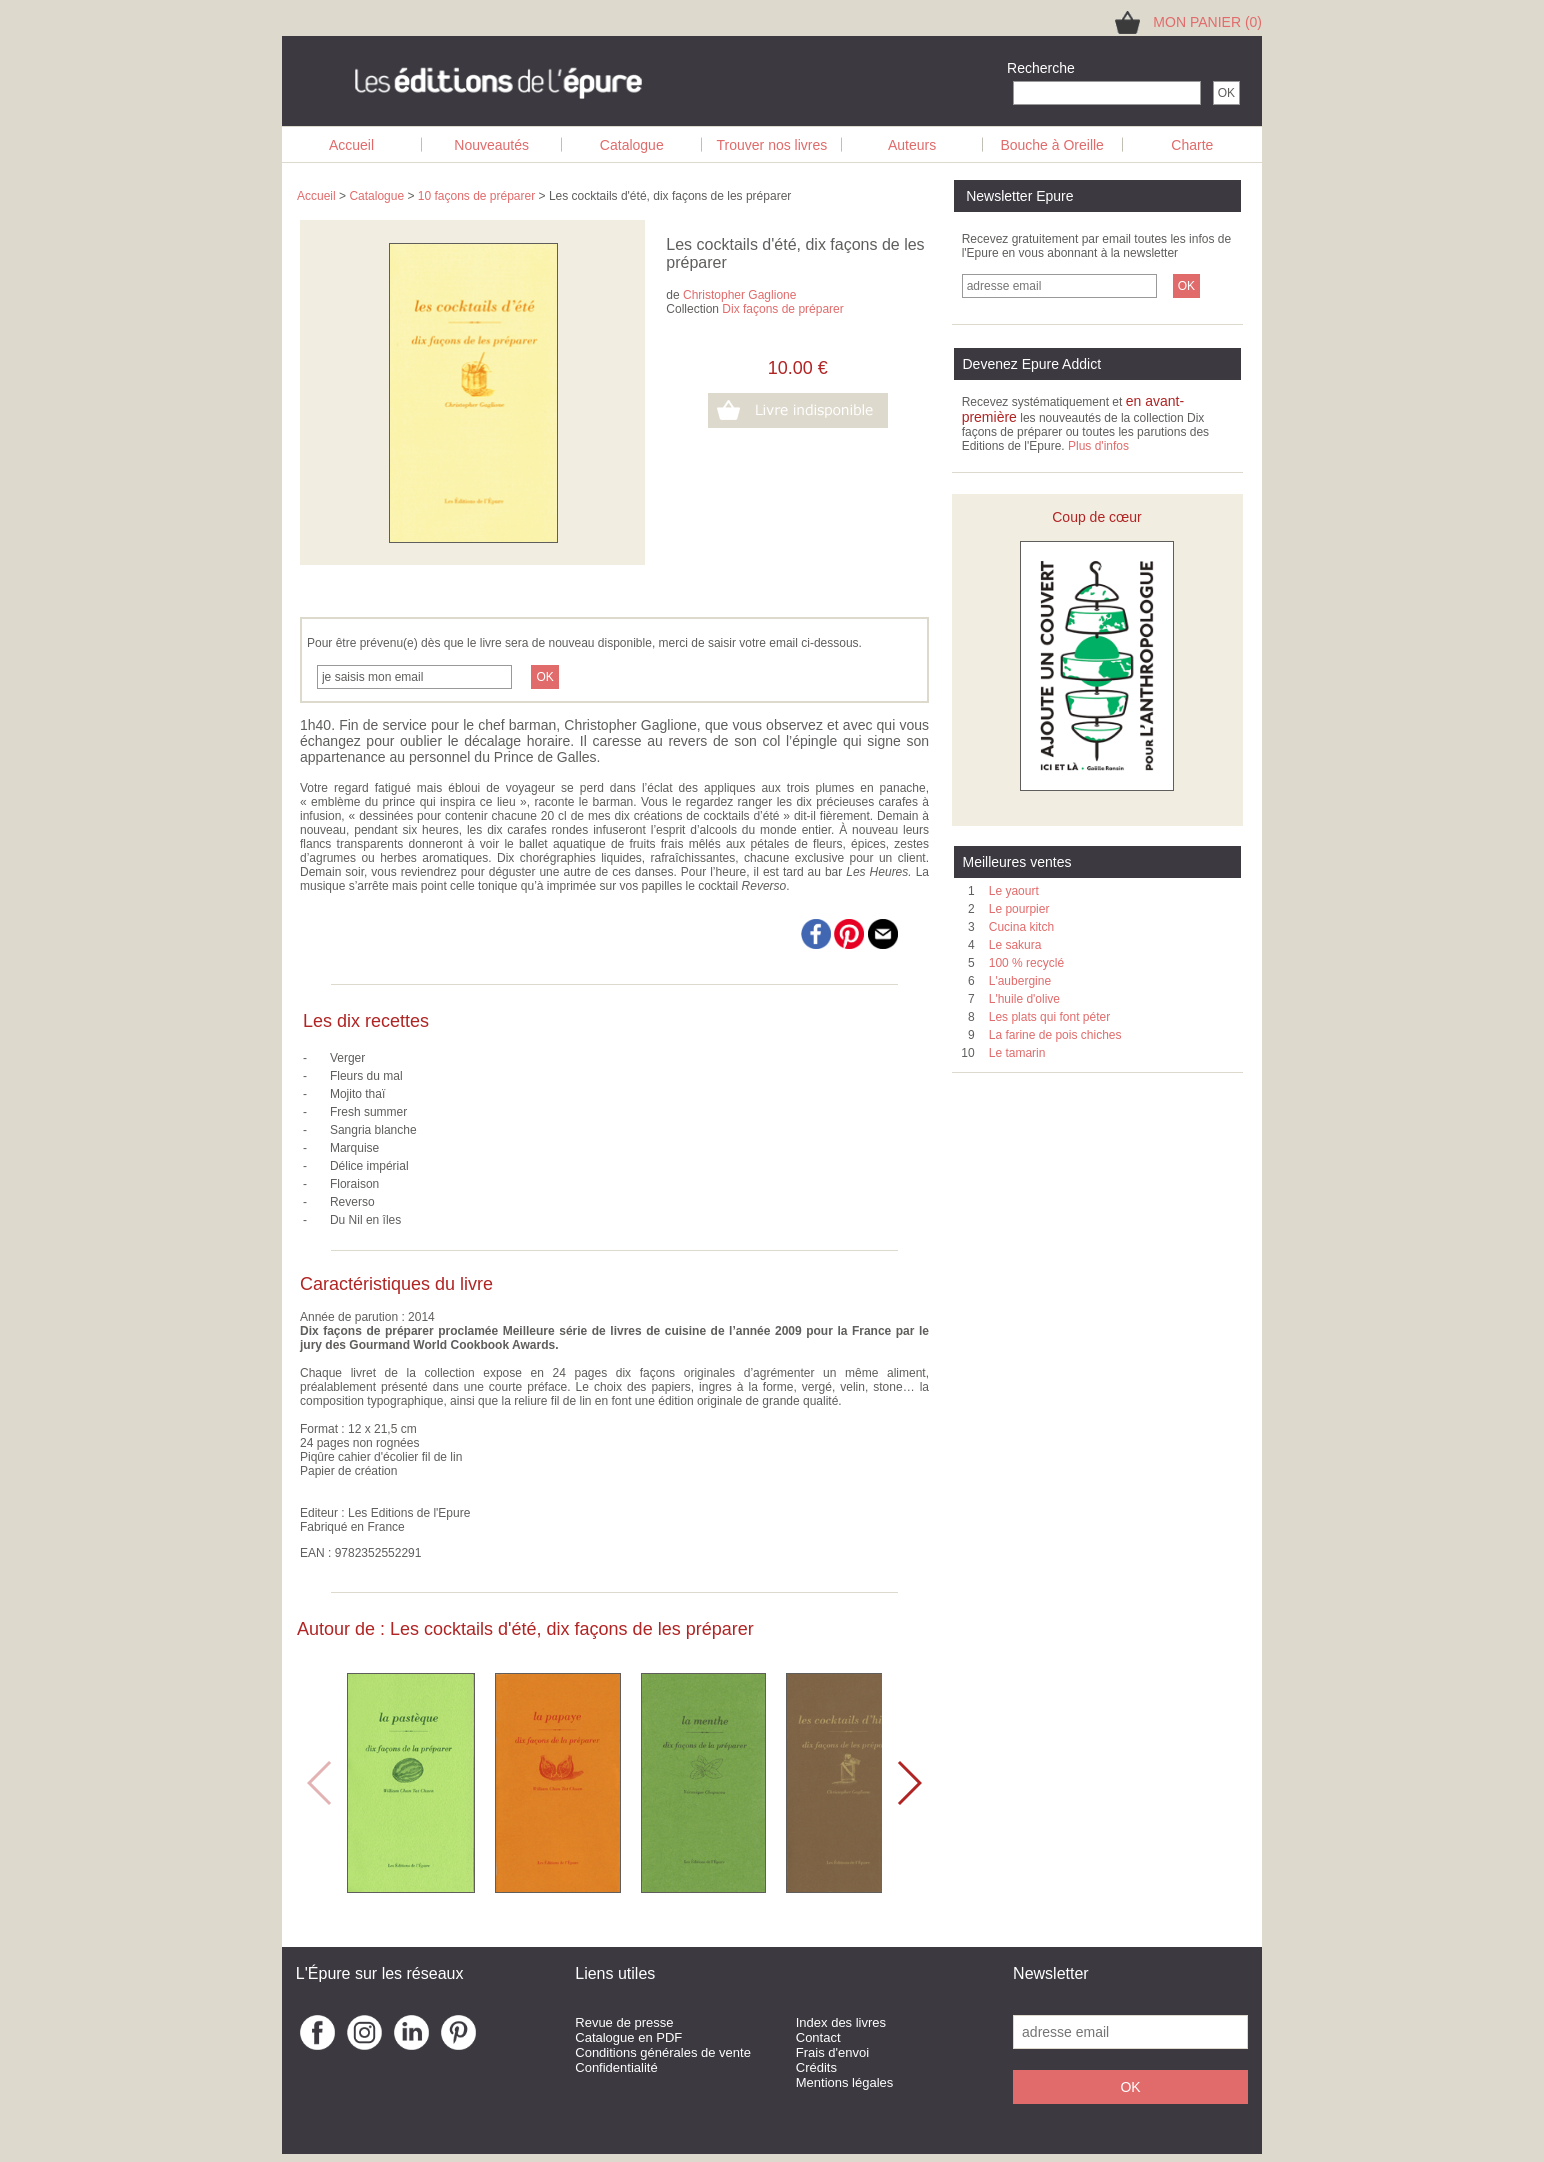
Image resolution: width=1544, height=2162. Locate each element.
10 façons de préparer (476, 196)
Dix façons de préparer (782, 309)
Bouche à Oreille (1052, 145)
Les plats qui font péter (1049, 1017)
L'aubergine (1020, 981)
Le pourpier (1019, 909)
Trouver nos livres (772, 145)
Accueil (351, 145)
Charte (1192, 145)
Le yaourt (1014, 891)
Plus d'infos (1098, 446)
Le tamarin (1017, 1053)
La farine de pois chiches (1055, 1035)
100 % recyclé (1026, 963)
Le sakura (1015, 945)
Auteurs (912, 145)
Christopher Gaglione (739, 295)
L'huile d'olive (1024, 999)
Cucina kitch (1021, 927)
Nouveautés (491, 145)
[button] (908, 1783)
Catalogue (632, 145)
